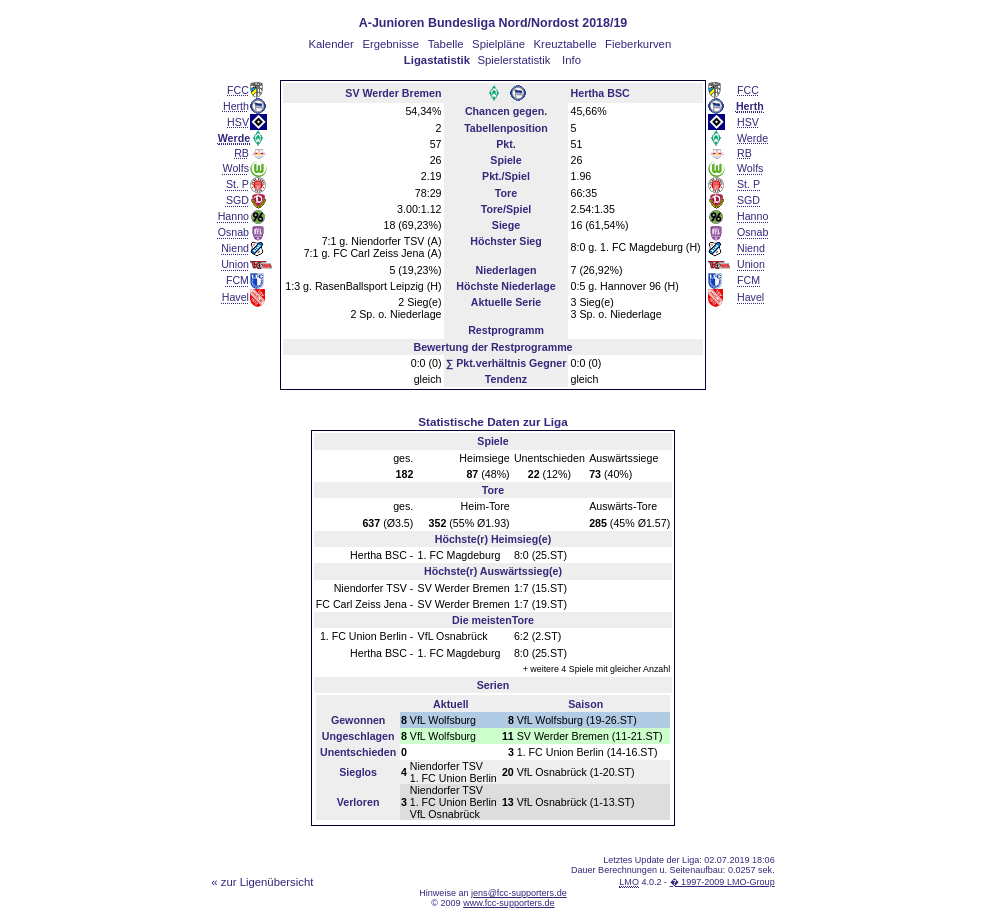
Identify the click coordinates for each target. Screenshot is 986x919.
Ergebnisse (390, 44)
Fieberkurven (638, 44)
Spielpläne (498, 44)
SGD (237, 200)
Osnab (233, 232)
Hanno (233, 216)
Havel (235, 297)
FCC (238, 90)
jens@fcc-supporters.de (519, 893)
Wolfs (236, 168)
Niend (235, 248)
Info (571, 60)
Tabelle (446, 44)
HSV (238, 122)
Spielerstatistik (513, 60)
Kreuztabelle (565, 44)
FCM (237, 280)
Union (235, 264)
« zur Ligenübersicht (262, 882)
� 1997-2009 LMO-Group (722, 882)
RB (241, 153)
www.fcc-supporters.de (509, 903)
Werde (752, 138)
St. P (237, 184)
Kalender (330, 44)
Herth (236, 106)
